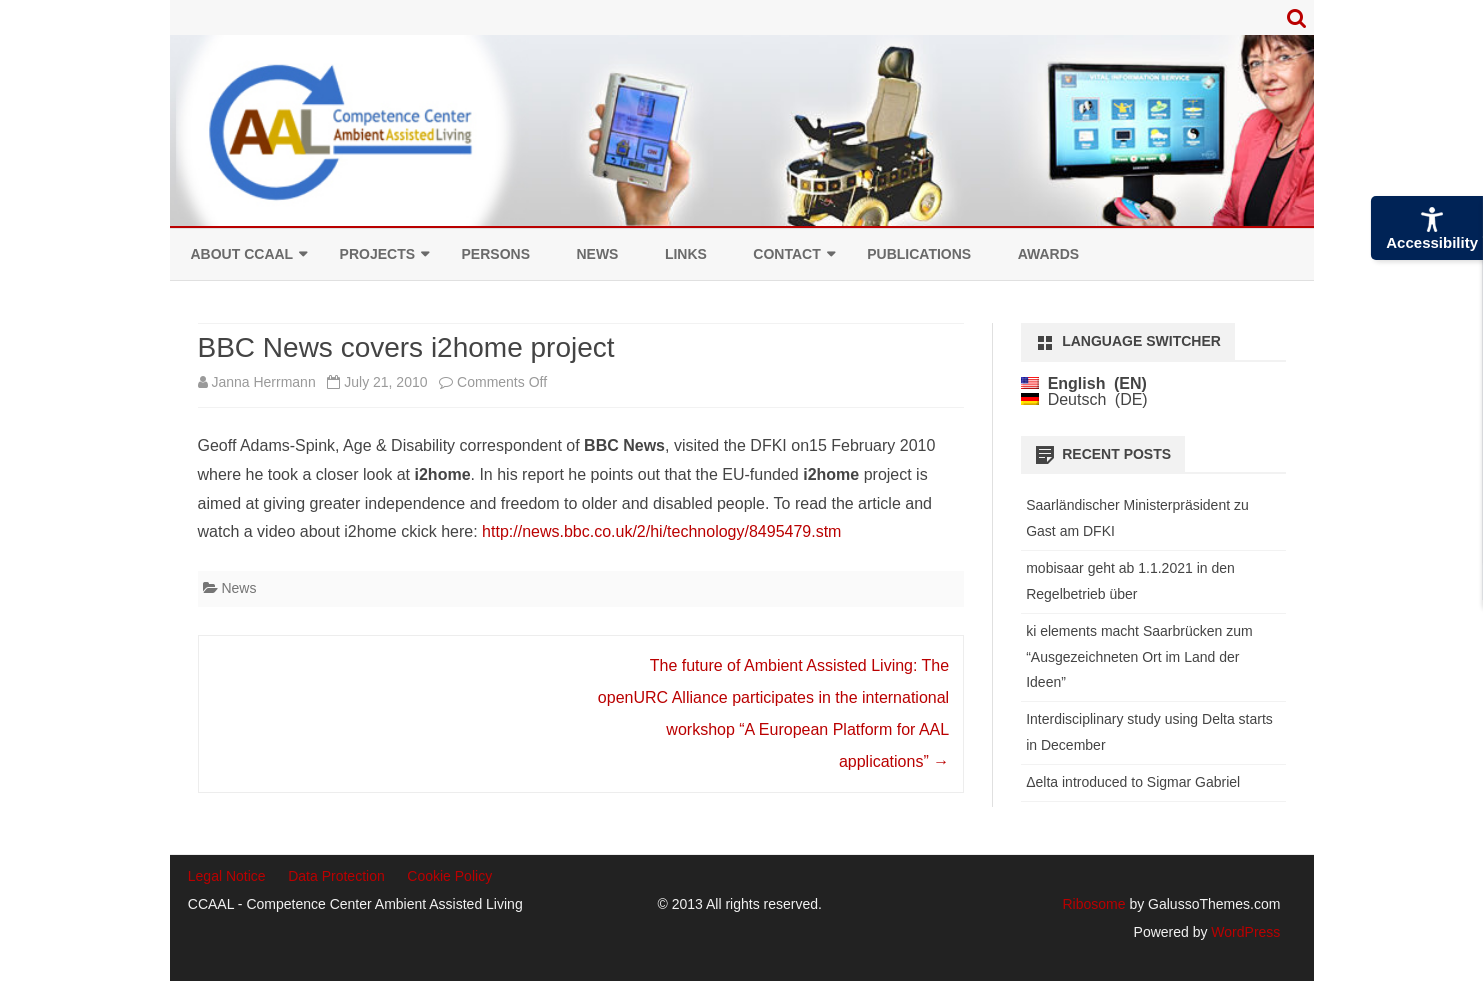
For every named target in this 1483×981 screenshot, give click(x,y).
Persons (496, 254)
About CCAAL (242, 254)
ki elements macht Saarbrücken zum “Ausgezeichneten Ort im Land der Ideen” (1139, 657)
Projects (377, 254)
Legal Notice (227, 876)
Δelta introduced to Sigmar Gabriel (1133, 782)
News (597, 254)
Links (686, 254)
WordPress (1243, 932)
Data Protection (336, 876)
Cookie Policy (449, 876)
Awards (1048, 254)
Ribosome (1093, 904)
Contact (786, 254)
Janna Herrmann (263, 382)
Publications (919, 254)
